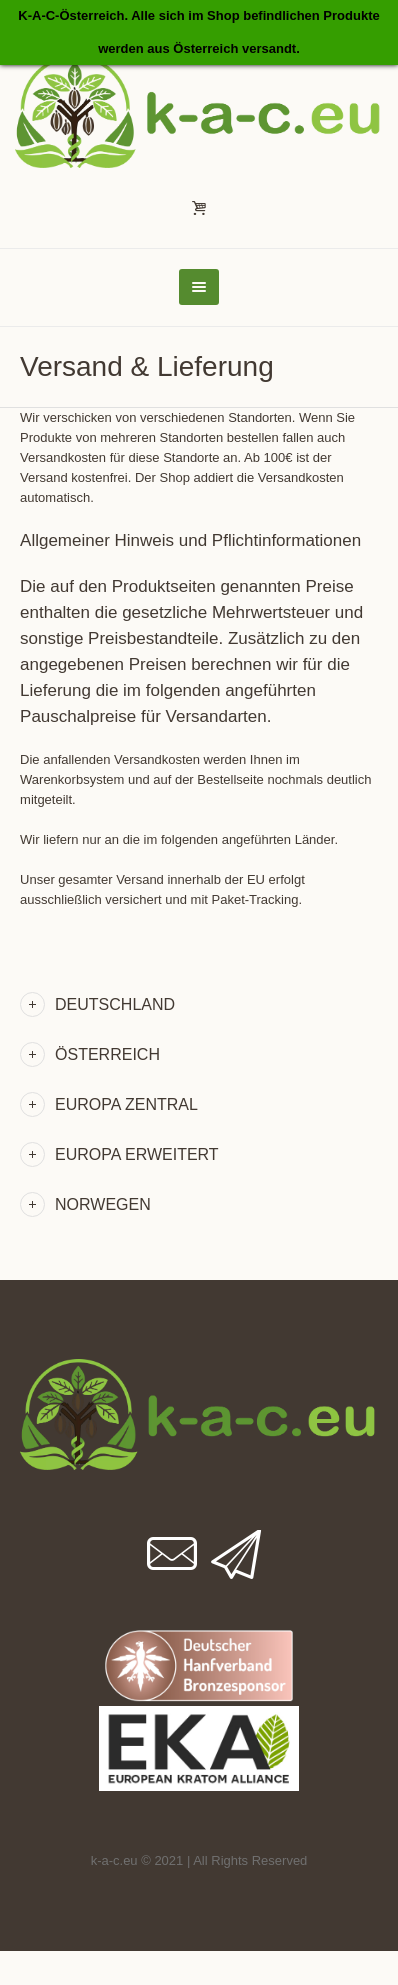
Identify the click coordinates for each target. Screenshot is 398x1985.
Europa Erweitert (137, 1154)
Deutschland (115, 1004)
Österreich (107, 1054)
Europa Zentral (126, 1104)
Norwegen (103, 1204)
